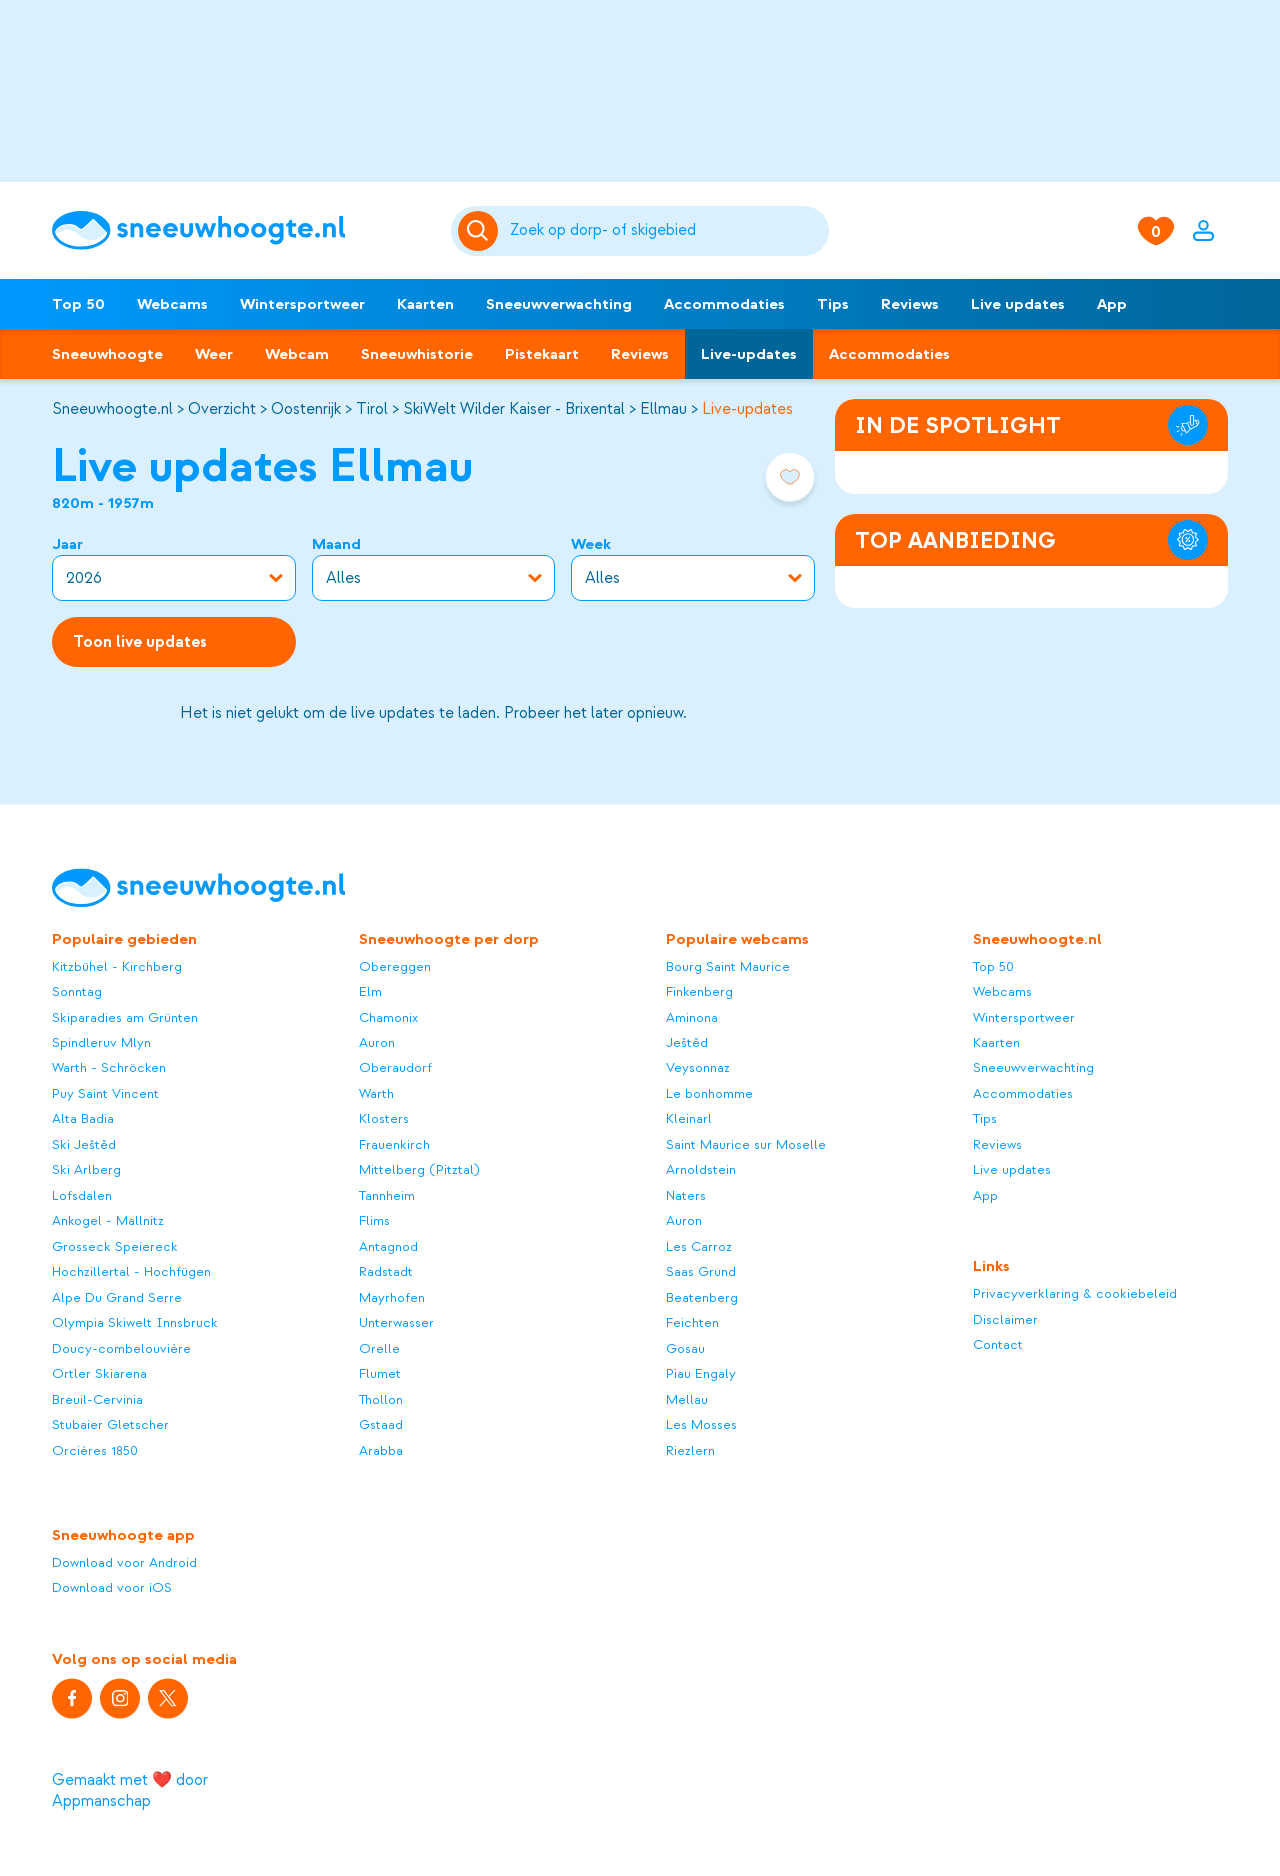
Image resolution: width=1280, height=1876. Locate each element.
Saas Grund (701, 1272)
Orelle (379, 1348)
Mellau (687, 1399)
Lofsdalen (82, 1195)
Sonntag (77, 992)
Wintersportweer (302, 304)
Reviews (910, 304)
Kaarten (425, 304)
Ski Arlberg (86, 1170)
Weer (214, 354)
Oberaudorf (395, 1068)
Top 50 (78, 304)
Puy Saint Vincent (105, 1093)
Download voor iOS (112, 1588)
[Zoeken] (666, 231)
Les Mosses (701, 1425)
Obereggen (395, 966)
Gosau (685, 1348)
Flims (374, 1221)
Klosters (384, 1119)
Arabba (381, 1450)
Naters (686, 1195)
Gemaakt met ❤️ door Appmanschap (130, 1790)
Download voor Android (124, 1562)
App (1112, 304)
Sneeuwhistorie (417, 354)
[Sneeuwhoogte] (241, 230)
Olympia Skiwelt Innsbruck (135, 1323)
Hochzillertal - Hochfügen (131, 1272)
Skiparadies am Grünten (125, 1017)
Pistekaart (542, 354)
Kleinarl (689, 1119)
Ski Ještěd (84, 1144)
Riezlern (690, 1450)
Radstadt (386, 1272)
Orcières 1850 (95, 1450)
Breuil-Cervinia (97, 1399)
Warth (376, 1093)
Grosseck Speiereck (115, 1246)
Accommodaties (724, 304)
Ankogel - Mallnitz (108, 1221)
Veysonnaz (698, 1068)
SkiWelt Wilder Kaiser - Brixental (514, 409)
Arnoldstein (701, 1170)
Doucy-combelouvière (121, 1348)
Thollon (381, 1399)
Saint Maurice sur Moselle (746, 1144)
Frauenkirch (394, 1144)
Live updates (1018, 304)
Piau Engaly (701, 1374)
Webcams (172, 304)
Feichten (692, 1323)
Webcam (297, 354)
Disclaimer (1005, 1319)
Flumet (380, 1374)
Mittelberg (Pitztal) (419, 1170)
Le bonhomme (709, 1093)
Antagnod (388, 1246)
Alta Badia (83, 1119)
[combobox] (666, 231)
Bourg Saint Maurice (728, 966)
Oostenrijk (306, 409)
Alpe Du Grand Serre (117, 1297)
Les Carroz (699, 1246)
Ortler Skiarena (99, 1374)
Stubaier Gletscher (110, 1425)
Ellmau (663, 409)
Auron (377, 1042)
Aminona (692, 1017)
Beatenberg (702, 1297)
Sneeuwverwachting (559, 304)
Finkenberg (699, 992)
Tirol (372, 409)
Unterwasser (396, 1323)
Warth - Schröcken (109, 1068)
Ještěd (687, 1042)
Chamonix (388, 1017)
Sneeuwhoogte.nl (112, 409)
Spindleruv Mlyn (101, 1042)
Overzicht (222, 409)
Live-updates (749, 354)
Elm (370, 992)
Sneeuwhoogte (107, 354)
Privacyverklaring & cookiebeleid (1075, 1294)
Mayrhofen (392, 1297)
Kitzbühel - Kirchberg (117, 966)
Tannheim (387, 1195)
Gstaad (381, 1425)
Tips (833, 304)
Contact (998, 1345)
